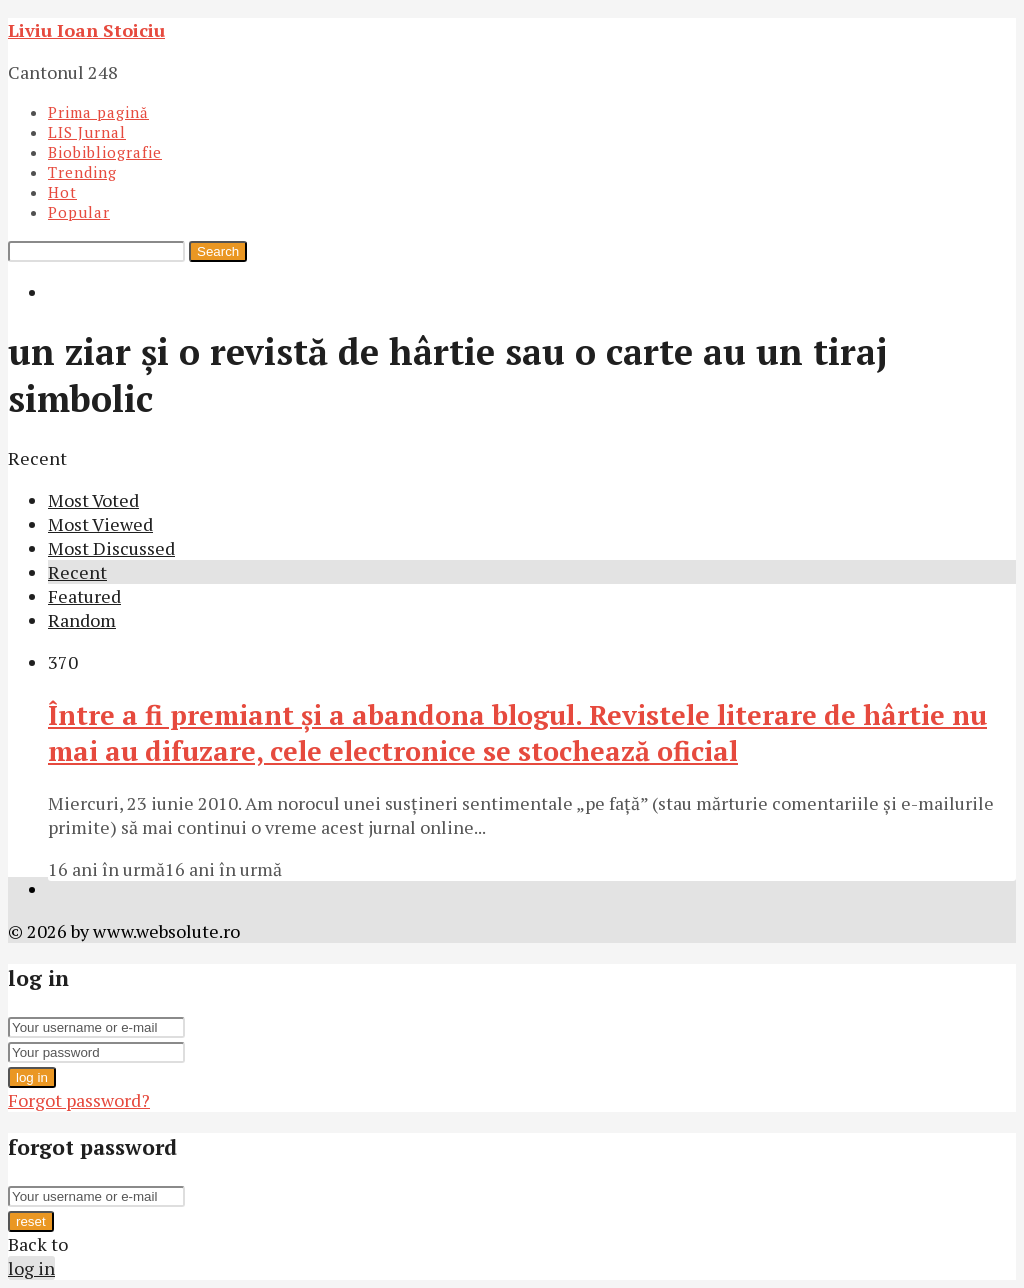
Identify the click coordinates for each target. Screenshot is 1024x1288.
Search (218, 251)
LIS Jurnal (87, 132)
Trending (82, 172)
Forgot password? (79, 1100)
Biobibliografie (105, 152)
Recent (77, 572)
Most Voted (93, 500)
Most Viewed (100, 524)
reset (31, 1221)
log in (32, 1077)
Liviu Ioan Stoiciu (86, 30)
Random (82, 620)
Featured (84, 596)
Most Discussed (111, 548)
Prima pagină (98, 112)
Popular (79, 212)
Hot (62, 192)
